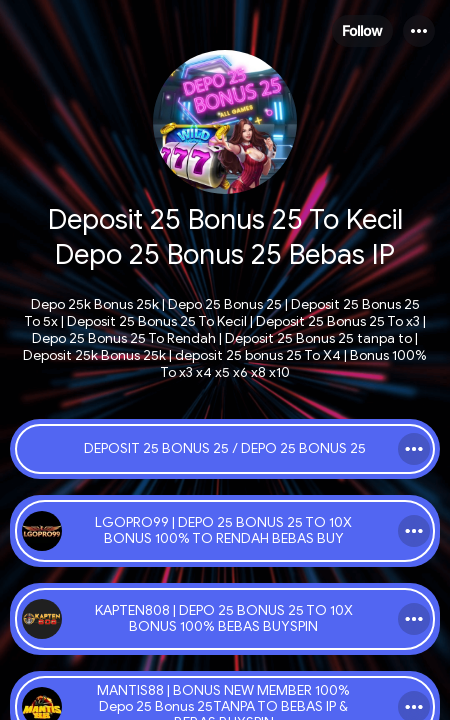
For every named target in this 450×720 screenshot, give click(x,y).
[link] (225, 449)
